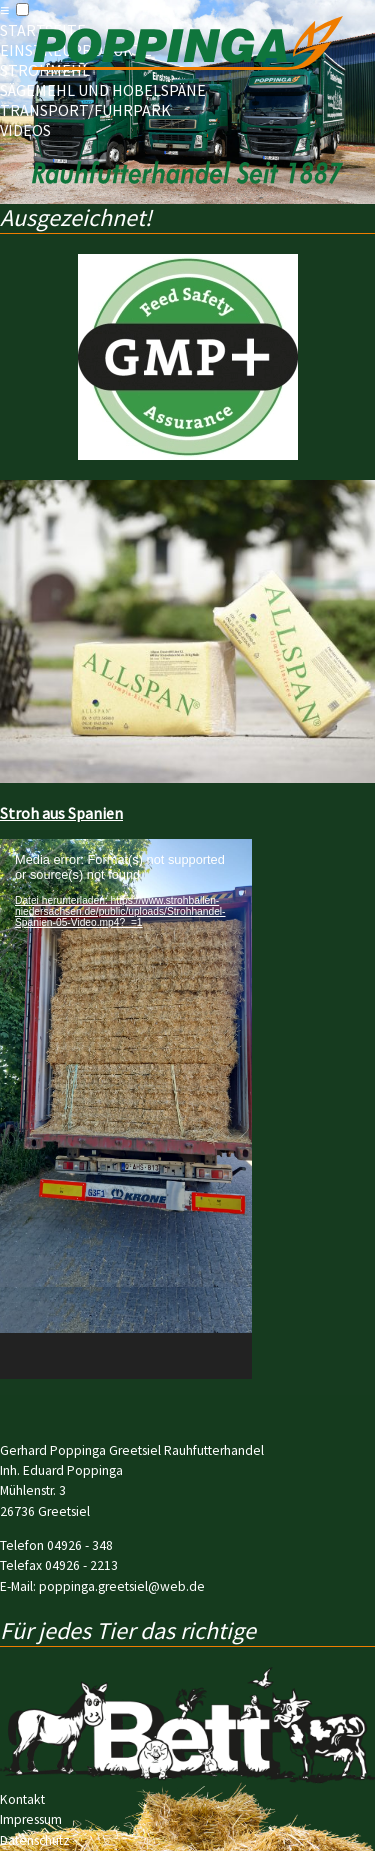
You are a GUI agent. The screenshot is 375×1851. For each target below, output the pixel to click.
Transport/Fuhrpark (85, 110)
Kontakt (22, 1799)
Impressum (31, 1819)
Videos (25, 130)
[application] (126, 1109)
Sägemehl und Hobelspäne (103, 90)
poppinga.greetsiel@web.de (122, 1586)
